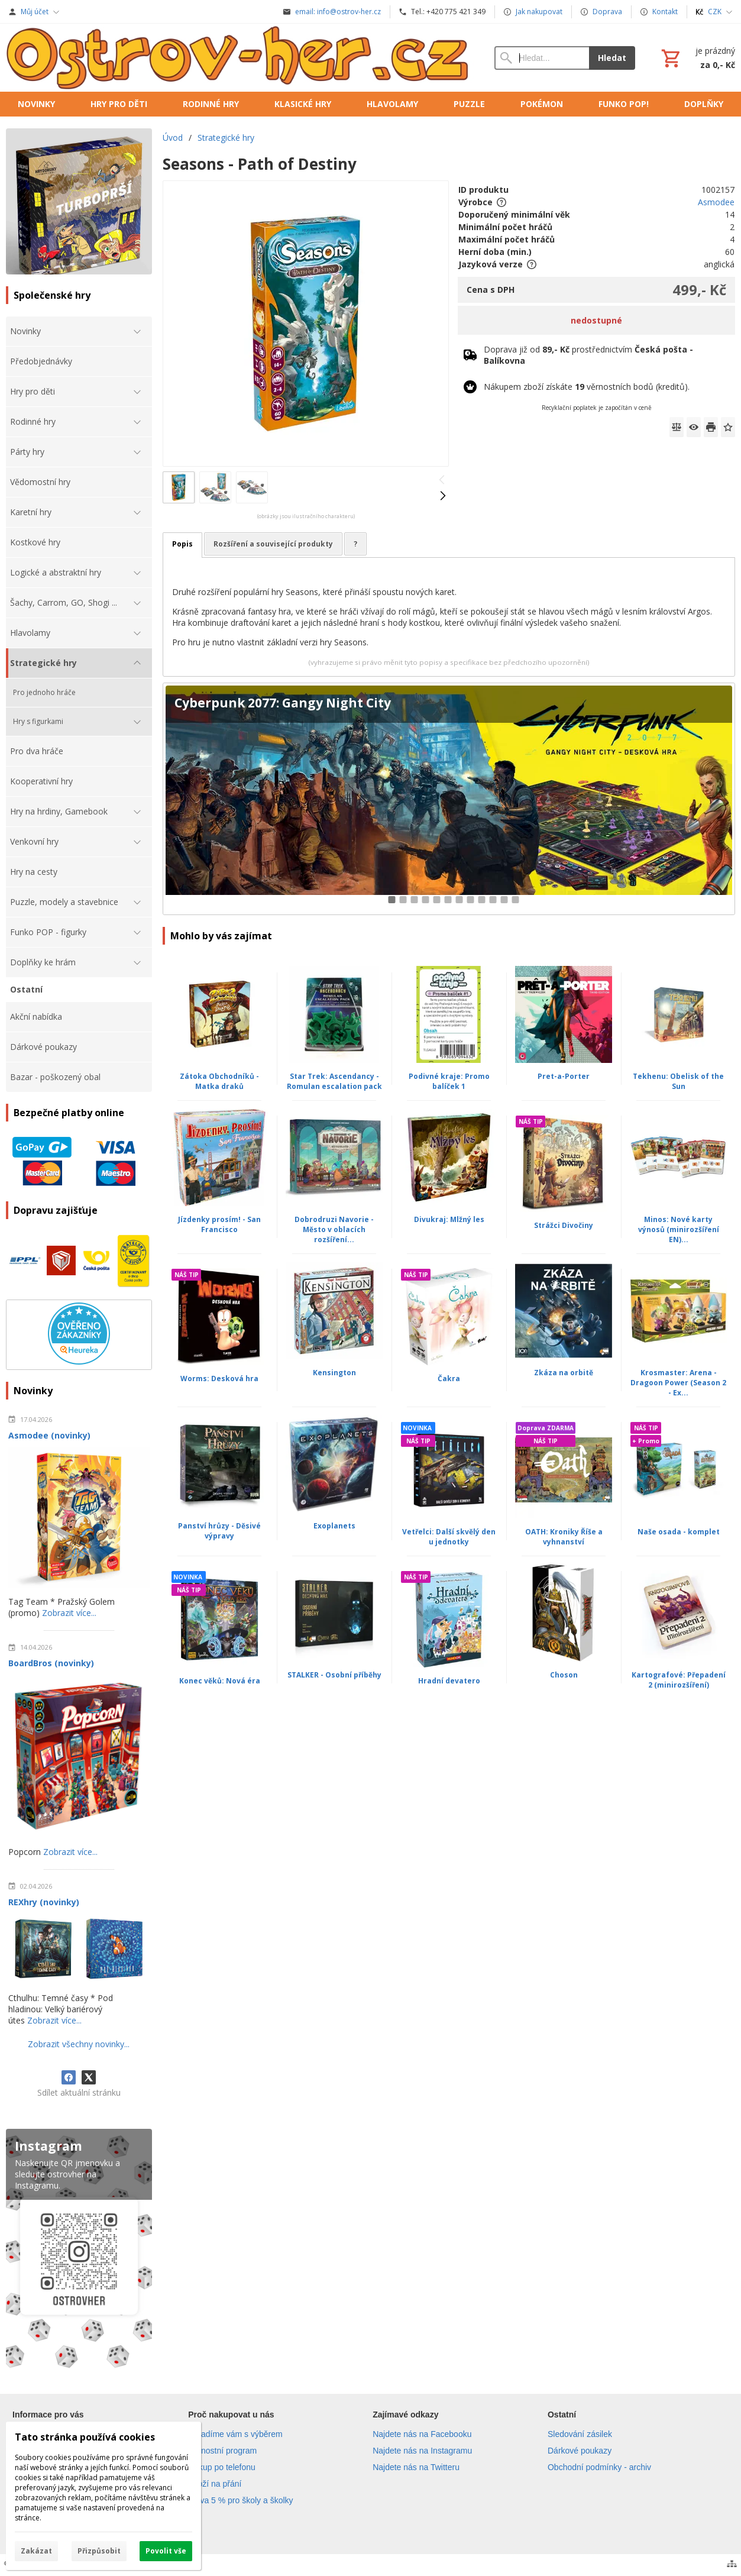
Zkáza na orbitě (563, 1373)
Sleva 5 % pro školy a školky (240, 2500)
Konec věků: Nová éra (219, 1681)
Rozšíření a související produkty (273, 544)
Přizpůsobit (99, 2551)
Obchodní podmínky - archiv (599, 2467)
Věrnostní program (222, 2450)
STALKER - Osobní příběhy (334, 1675)
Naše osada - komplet (679, 1532)
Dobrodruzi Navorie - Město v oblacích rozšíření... (334, 1229)
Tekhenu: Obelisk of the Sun (678, 1081)
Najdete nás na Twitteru (416, 2467)
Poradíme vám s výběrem (235, 2434)
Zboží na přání (214, 2483)
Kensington (334, 1373)
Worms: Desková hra (219, 1378)
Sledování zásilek (580, 2434)
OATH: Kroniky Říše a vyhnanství (564, 1537)
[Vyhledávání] (542, 58)
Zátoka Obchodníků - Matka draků (219, 1081)
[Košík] (697, 58)
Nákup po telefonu (221, 2467)
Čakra (449, 1378)
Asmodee (716, 202)
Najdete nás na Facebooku (422, 2434)
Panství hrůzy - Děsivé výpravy (219, 1531)
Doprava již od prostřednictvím (588, 355)
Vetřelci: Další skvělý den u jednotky (449, 1537)
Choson (564, 1675)
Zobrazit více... (69, 1612)
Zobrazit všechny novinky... (79, 2044)
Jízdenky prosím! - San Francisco (219, 1224)
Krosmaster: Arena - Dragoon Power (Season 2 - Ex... (678, 1383)
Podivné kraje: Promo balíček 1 (449, 1081)
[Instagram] (79, 2251)
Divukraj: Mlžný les (449, 1219)
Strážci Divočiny (563, 1225)
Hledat (612, 57)
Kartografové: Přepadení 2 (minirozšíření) (679, 1680)
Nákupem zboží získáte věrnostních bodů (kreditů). (587, 386)
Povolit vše (165, 2551)
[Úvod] (238, 58)
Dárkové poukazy (579, 2450)
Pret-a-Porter (564, 1076)
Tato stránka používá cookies (85, 2437)
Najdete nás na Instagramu (422, 2450)
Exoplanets (334, 1526)
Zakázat (36, 2551)
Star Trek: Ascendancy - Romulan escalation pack (334, 1081)
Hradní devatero (449, 1681)
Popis (182, 544)
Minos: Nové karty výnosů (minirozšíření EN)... (678, 1229)
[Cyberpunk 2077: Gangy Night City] (449, 799)
